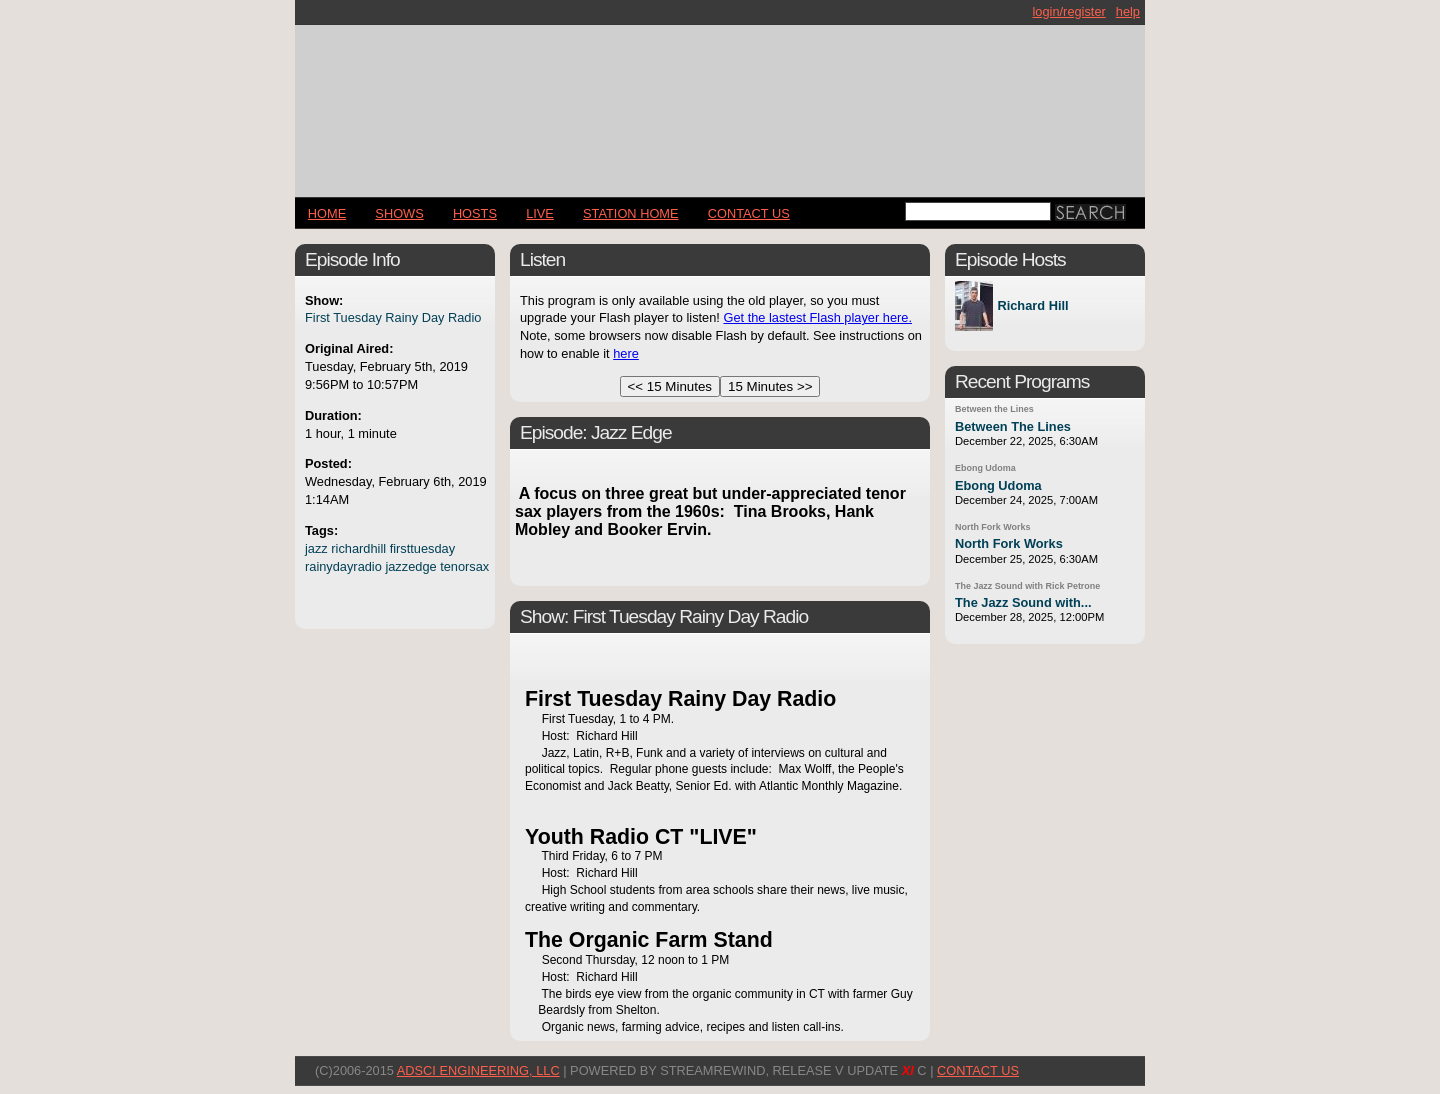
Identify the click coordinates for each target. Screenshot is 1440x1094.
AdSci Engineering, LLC (478, 1070)
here (626, 353)
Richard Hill (1032, 306)
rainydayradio (343, 566)
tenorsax (464, 566)
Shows (399, 213)
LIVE (540, 213)
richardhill (358, 548)
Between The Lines (1013, 426)
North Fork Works (992, 527)
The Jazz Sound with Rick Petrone (1027, 586)
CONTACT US (749, 213)
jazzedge (410, 566)
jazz (316, 548)
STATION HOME (631, 213)
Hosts (475, 213)
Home (327, 213)
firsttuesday (422, 548)
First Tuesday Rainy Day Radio (393, 317)
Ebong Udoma (985, 468)
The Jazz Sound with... (1023, 602)
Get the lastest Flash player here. (817, 317)
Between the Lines (994, 409)
